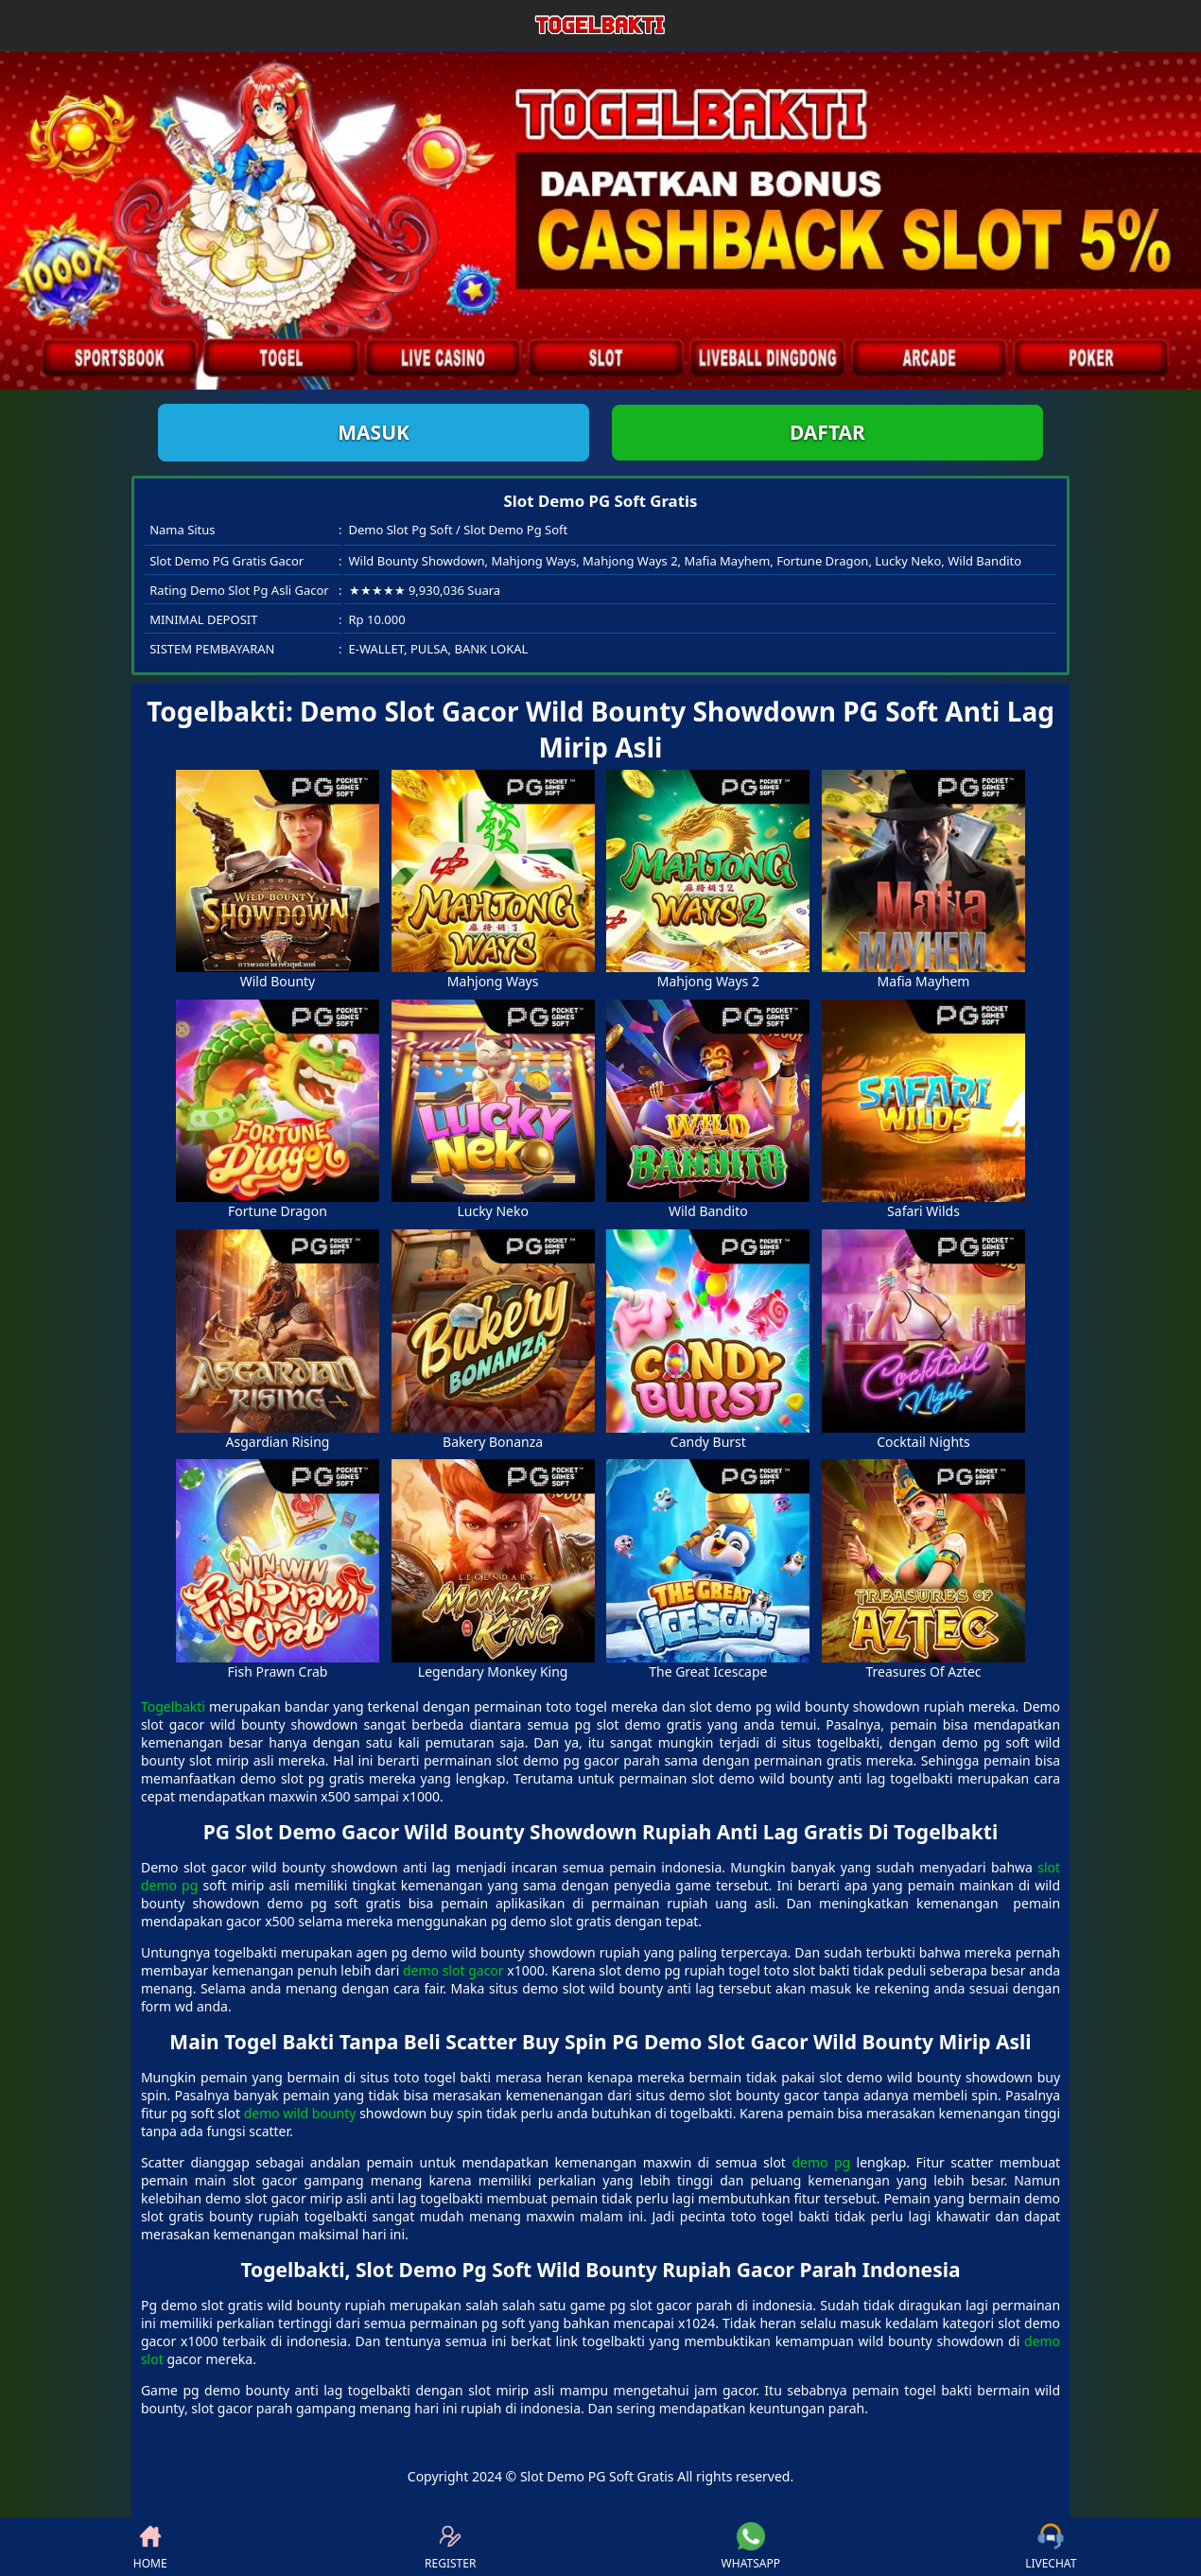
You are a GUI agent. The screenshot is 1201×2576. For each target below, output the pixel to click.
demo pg (821, 2162)
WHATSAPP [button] (751, 2546)
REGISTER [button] (450, 2546)
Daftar (827, 432)
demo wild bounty (300, 2113)
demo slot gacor (453, 1970)
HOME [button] (150, 2546)
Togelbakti (173, 1706)
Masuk (373, 432)
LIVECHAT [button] (1050, 2546)
